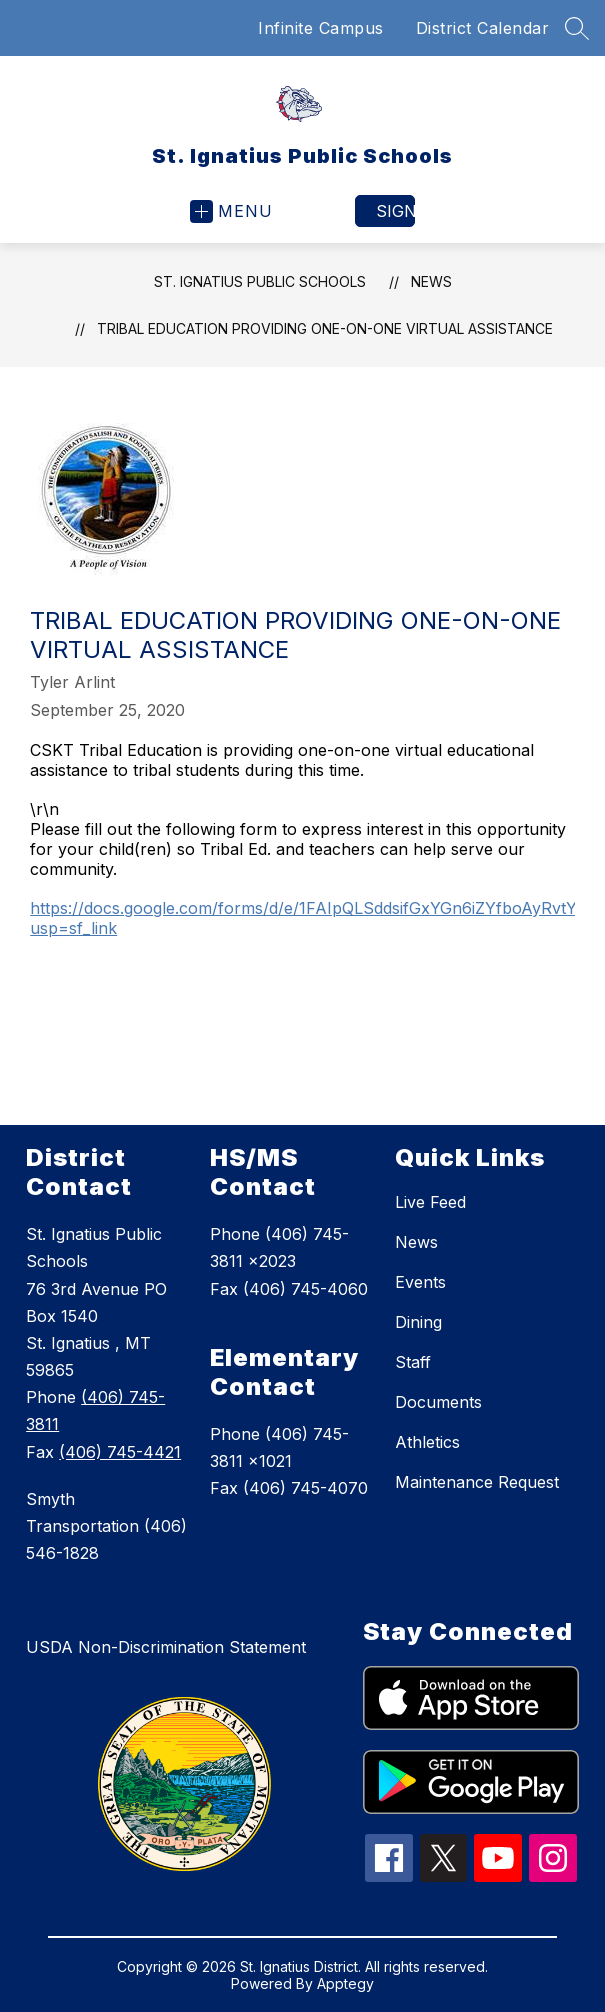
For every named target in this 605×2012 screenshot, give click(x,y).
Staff (413, 1362)
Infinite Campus (321, 28)
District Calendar (483, 28)
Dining (418, 1322)
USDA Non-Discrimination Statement (166, 1647)
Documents (438, 1402)
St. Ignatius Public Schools (260, 281)
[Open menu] (231, 211)
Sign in (395, 211)
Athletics (427, 1442)
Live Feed (430, 1202)
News (431, 281)
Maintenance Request (477, 1482)
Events (420, 1282)
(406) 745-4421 (120, 1452)
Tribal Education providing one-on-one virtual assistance (325, 328)
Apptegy (345, 1983)
